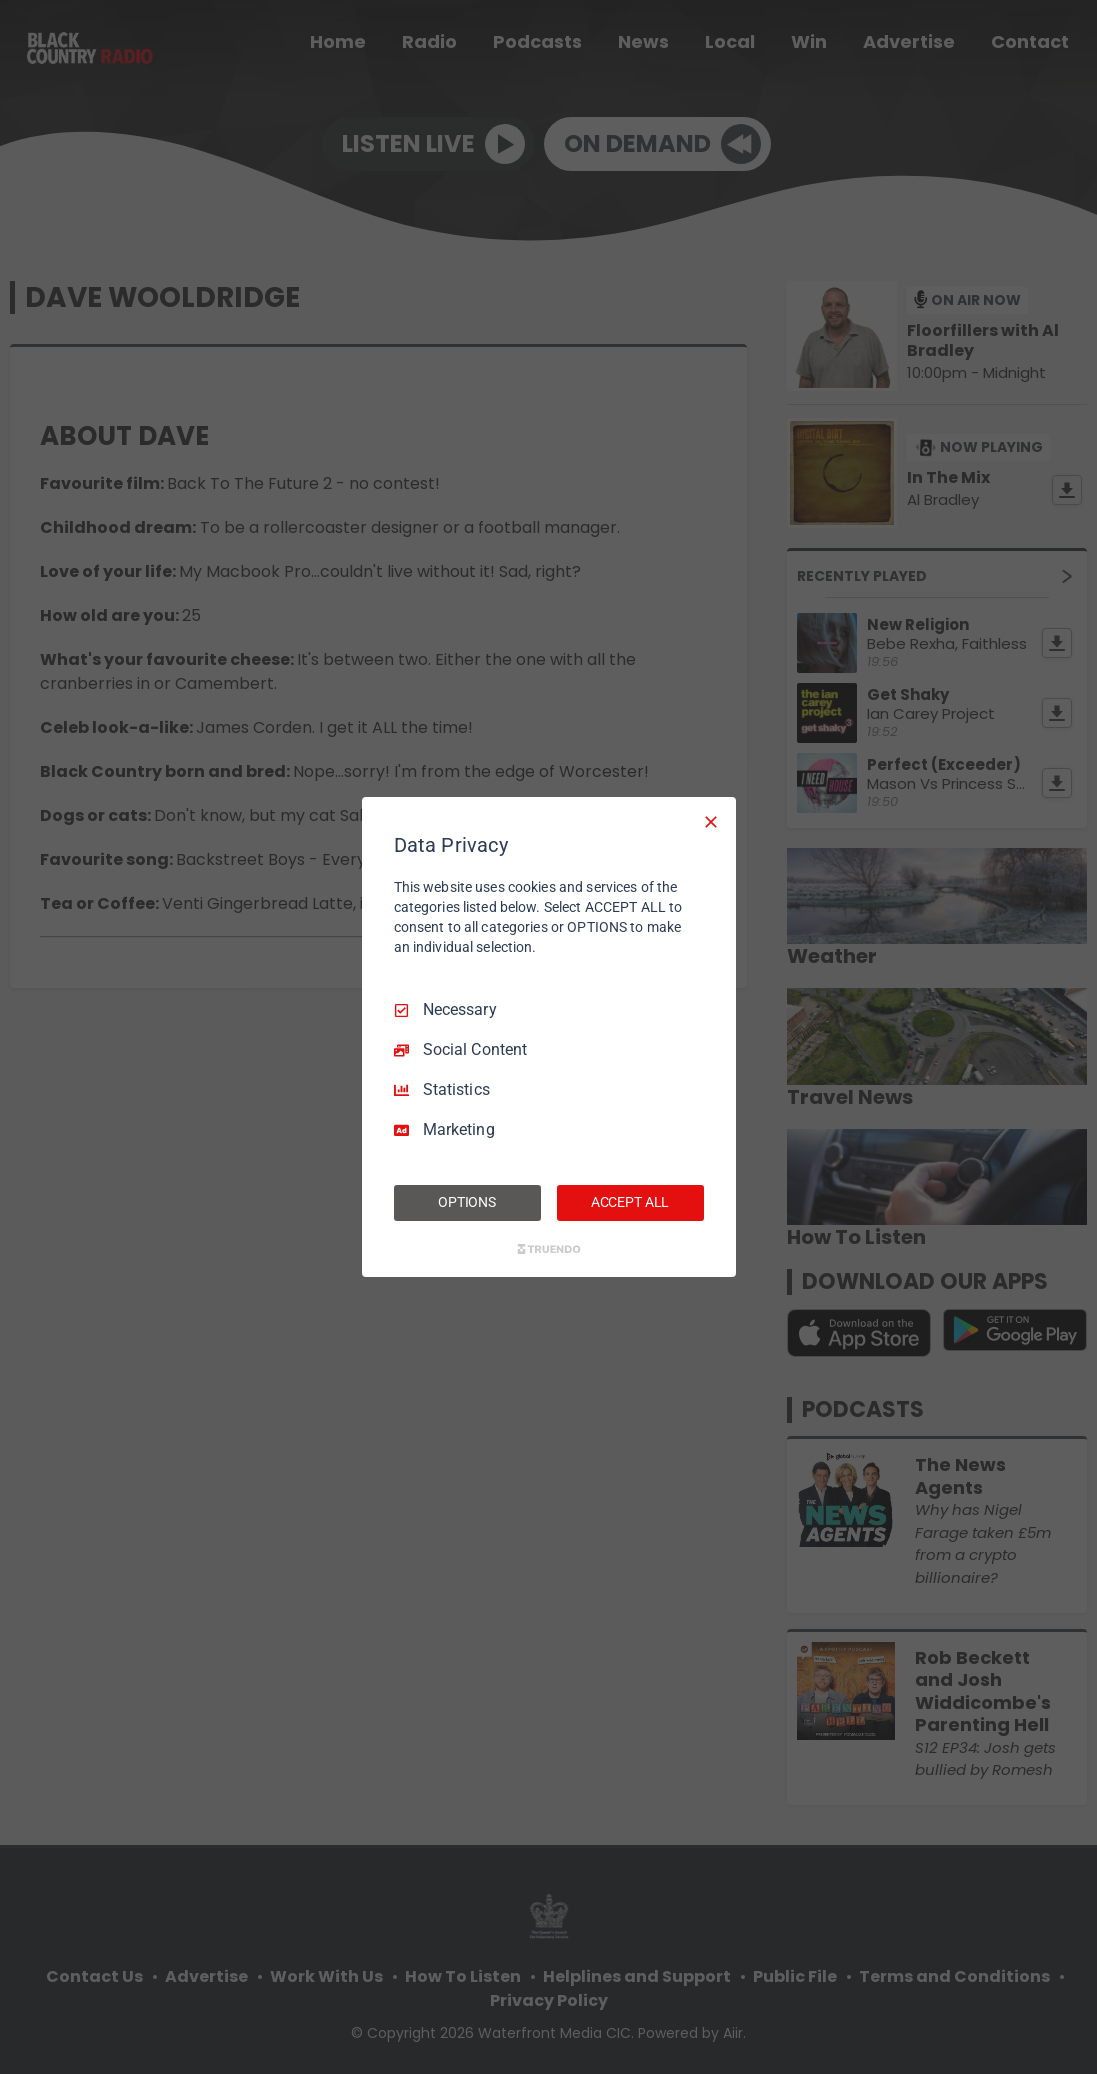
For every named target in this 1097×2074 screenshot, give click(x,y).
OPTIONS (467, 1202)
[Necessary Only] (711, 822)
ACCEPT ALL (630, 1202)
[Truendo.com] (549, 1249)
